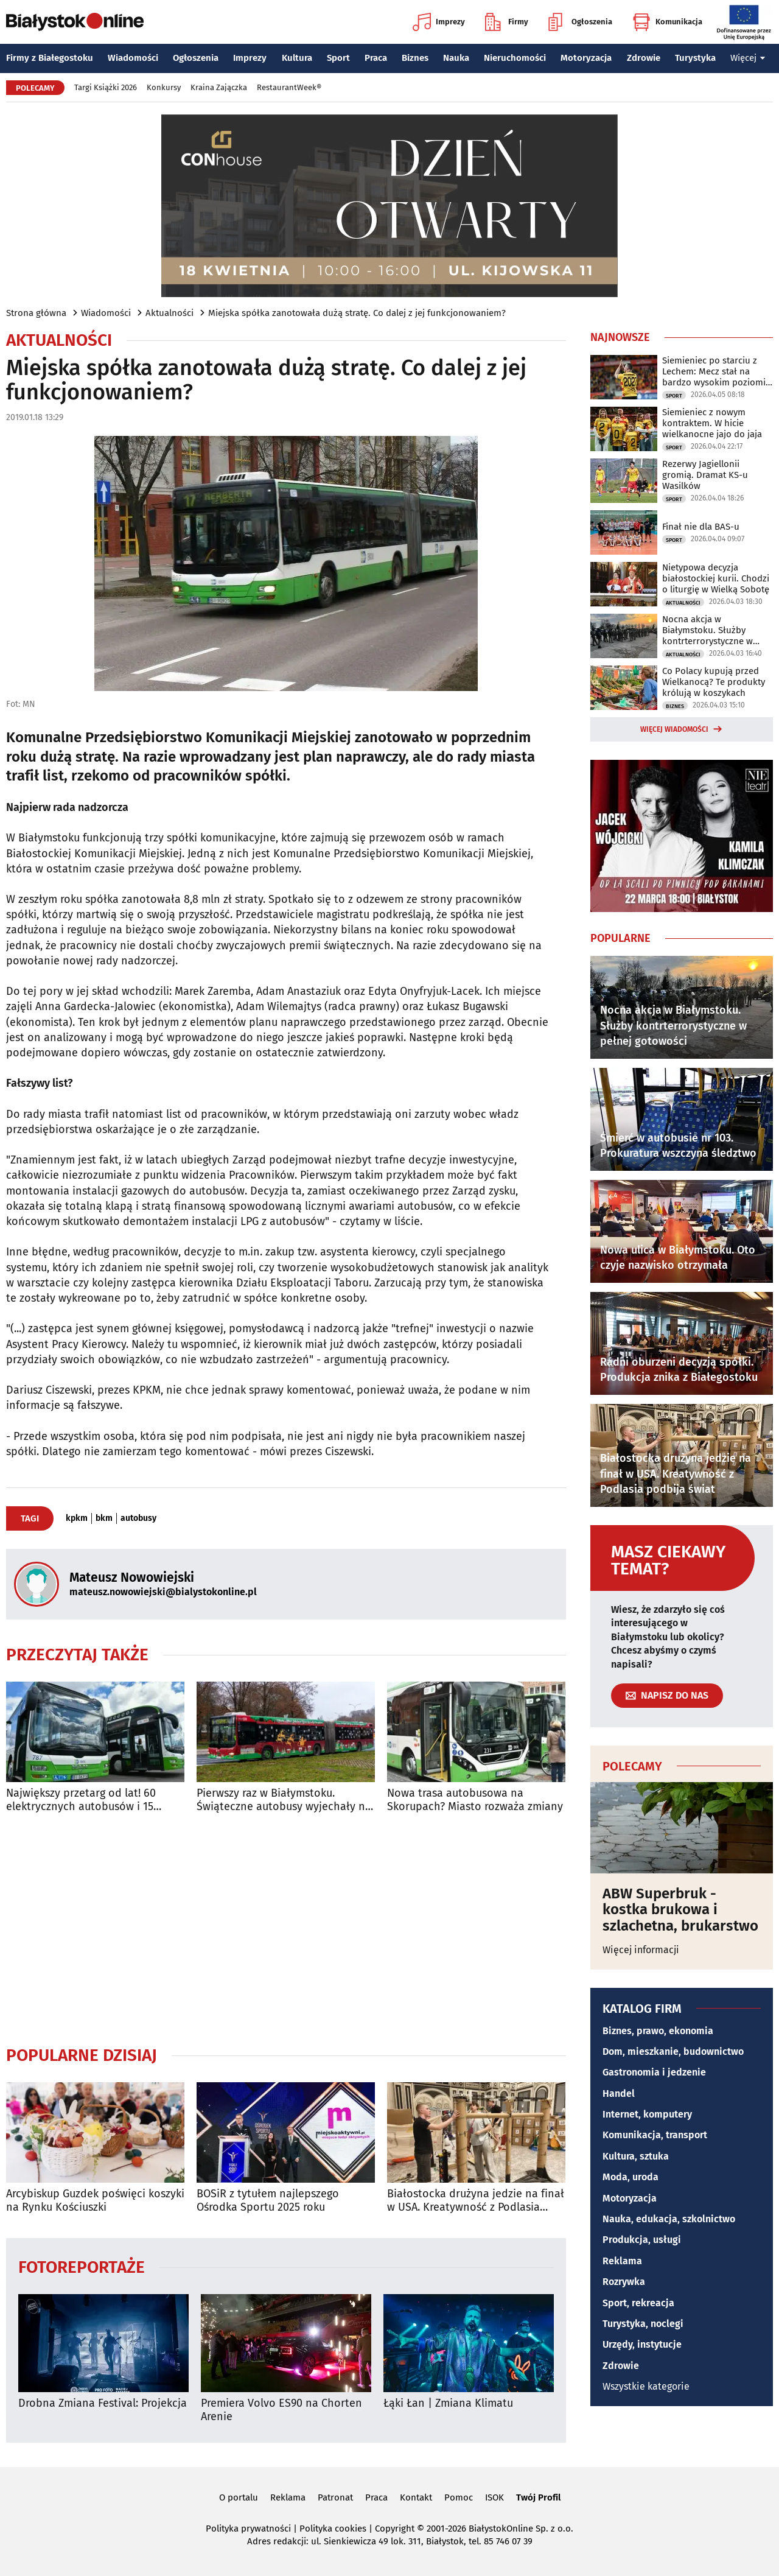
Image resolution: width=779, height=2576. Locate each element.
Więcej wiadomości (674, 729)
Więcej (748, 57)
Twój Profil (538, 2497)
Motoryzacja (586, 57)
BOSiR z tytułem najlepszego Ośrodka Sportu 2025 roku (268, 2201)
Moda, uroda (630, 2177)
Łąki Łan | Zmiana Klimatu (448, 2403)
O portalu (238, 2497)
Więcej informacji (641, 1950)
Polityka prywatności (248, 2528)
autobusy (138, 1518)
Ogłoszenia (580, 22)
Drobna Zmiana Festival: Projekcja (102, 2403)
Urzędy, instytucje (642, 2344)
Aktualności (169, 312)
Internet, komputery (647, 2114)
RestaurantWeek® (289, 87)
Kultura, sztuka (636, 2156)
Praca (376, 57)
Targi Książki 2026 (105, 87)
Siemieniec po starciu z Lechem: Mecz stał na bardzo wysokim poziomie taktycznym (716, 371)
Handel (619, 2093)
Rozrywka (624, 2281)
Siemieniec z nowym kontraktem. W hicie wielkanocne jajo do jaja (712, 423)
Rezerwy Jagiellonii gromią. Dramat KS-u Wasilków (705, 474)
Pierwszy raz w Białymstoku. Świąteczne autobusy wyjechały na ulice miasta (284, 1800)
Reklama (622, 2261)
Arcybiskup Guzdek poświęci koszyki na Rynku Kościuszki (95, 2201)
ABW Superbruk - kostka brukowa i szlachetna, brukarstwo (680, 1910)
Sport (338, 57)
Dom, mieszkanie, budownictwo (673, 2051)
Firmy (506, 22)
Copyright (394, 2528)
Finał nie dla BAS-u (700, 526)
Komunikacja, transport (655, 2135)
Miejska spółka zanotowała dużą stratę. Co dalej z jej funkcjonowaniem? (357, 312)
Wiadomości (133, 57)
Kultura (297, 57)
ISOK (494, 2497)
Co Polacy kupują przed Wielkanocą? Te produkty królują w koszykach (713, 681)
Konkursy (164, 87)
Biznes (415, 57)
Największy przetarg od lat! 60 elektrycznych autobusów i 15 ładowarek (81, 1800)
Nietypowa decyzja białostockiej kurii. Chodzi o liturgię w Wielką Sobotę (715, 578)
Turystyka (695, 57)
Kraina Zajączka (218, 87)
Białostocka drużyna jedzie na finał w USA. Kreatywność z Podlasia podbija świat (475, 2201)
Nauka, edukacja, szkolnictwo (669, 2219)
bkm (104, 1518)
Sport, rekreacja (638, 2303)
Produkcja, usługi (642, 2239)
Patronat (335, 2497)
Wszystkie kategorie (646, 2386)
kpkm (77, 1518)
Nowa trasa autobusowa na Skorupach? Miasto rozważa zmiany (475, 1800)
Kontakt (416, 2497)
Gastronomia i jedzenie (654, 2072)
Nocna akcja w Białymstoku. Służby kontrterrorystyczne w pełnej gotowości (707, 630)
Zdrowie (643, 57)
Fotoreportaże (81, 2266)
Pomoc (458, 2497)
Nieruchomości (515, 57)
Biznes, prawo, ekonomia (658, 2031)
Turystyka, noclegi (643, 2323)
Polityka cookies (332, 2528)
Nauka (456, 57)
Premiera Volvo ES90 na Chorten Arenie (281, 2410)
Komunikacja (667, 22)
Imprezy (439, 22)
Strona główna (36, 312)
